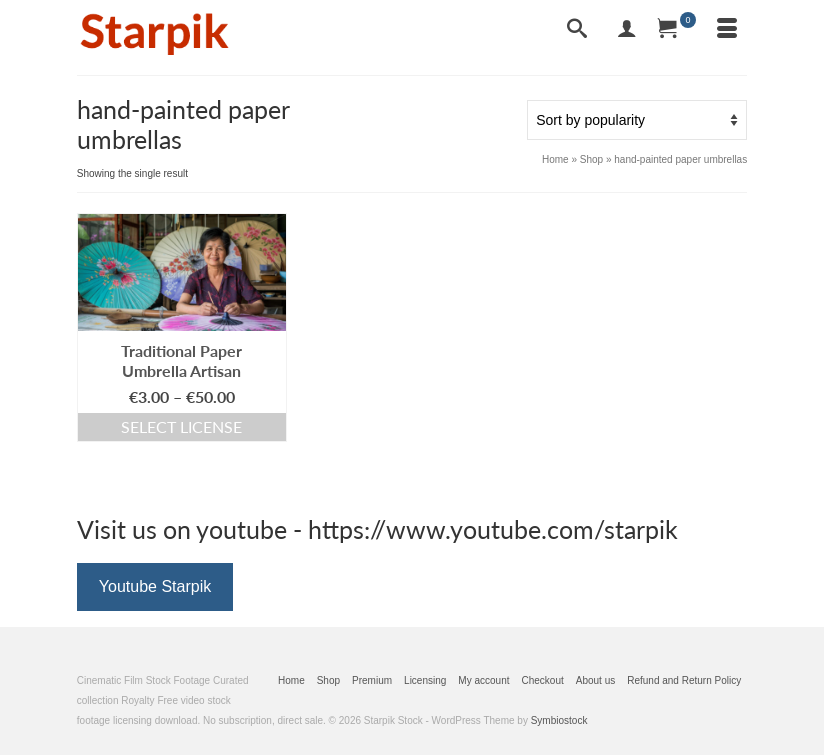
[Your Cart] (677, 30)
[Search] (577, 30)
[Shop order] (637, 120)
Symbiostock (559, 720)
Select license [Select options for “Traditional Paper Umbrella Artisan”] (181, 426)
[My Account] (627, 30)
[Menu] (727, 30)
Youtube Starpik (155, 586)
